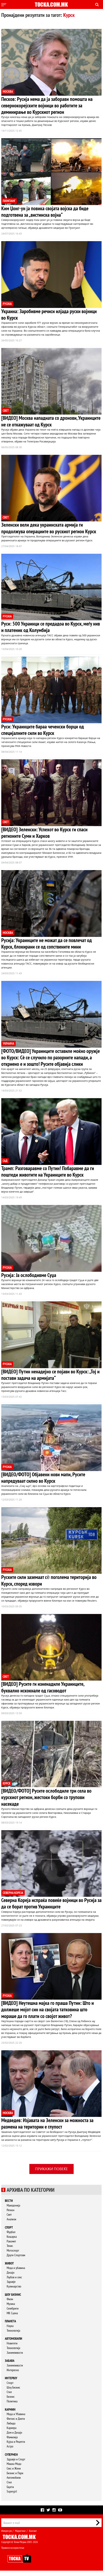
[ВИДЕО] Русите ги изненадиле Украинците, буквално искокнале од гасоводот (44, 1692)
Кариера (11, 2433)
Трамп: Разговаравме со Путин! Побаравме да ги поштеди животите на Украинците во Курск (49, 1177)
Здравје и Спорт (16, 2465)
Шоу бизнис (13, 2300)
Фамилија (12, 2442)
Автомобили (13, 2344)
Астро (10, 2452)
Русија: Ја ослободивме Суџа (29, 1280)
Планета (10, 2326)
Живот (9, 2269)
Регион (10, 2215)
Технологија (13, 2336)
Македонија (13, 2211)
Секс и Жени (14, 2474)
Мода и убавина (16, 2273)
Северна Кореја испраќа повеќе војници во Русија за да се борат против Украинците (50, 1908)
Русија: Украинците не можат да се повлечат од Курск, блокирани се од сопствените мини (47, 943)
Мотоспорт (13, 2256)
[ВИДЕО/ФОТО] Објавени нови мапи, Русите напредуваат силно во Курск (44, 1483)
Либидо (11, 2429)
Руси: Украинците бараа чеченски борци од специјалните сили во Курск (44, 729)
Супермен (11, 2460)
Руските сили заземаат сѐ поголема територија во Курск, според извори (50, 1586)
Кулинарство (14, 2292)
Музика (11, 2309)
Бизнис (11, 2402)
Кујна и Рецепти (16, 2447)
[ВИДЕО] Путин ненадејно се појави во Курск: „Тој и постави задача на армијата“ (50, 1380)
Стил (9, 2397)
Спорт (9, 2233)
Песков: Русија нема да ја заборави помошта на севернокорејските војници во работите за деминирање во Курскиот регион (48, 105)
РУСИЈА (7, 303)
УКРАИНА (8, 1043)
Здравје (11, 2287)
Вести (9, 2206)
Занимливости (15, 2358)
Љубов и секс (14, 2282)
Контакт (33, 2536)
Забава (9, 2366)
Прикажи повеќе (51, 2174)
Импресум (6, 2536)
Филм (10, 2304)
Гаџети (10, 2492)
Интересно (13, 2375)
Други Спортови (16, 2260)
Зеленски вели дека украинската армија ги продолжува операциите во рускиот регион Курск (49, 527)
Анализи (11, 2224)
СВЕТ (6, 410)
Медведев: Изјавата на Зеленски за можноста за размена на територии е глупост (49, 2129)
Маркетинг (20, 2536)
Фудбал (11, 2237)
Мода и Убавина (16, 2419)
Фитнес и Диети (16, 2424)
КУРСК (6, 1789)
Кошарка (12, 2242)
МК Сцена (12, 2318)
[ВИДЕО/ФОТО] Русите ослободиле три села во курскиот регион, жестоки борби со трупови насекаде (47, 1803)
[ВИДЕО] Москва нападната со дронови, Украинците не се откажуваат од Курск (40, 421)
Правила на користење (12, 2553)
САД (5, 1167)
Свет (9, 2220)
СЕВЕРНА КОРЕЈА (13, 1898)
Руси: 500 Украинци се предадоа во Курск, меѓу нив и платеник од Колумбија (48, 626)
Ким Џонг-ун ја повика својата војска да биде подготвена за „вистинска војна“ (46, 211)
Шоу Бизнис (13, 2393)
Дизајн (10, 2278)
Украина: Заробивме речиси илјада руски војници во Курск (50, 314)
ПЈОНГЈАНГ (9, 201)
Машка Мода (14, 2469)
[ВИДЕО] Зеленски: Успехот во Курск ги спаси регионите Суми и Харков (46, 832)
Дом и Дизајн (14, 2438)
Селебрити (13, 2314)
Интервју (11, 2383)
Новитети (12, 2349)
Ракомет (11, 2247)
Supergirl (12, 2497)
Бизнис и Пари (15, 2478)
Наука (10, 2331)
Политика (12, 2407)
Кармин (10, 2415)
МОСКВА (8, 91)
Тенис (10, 2251)
